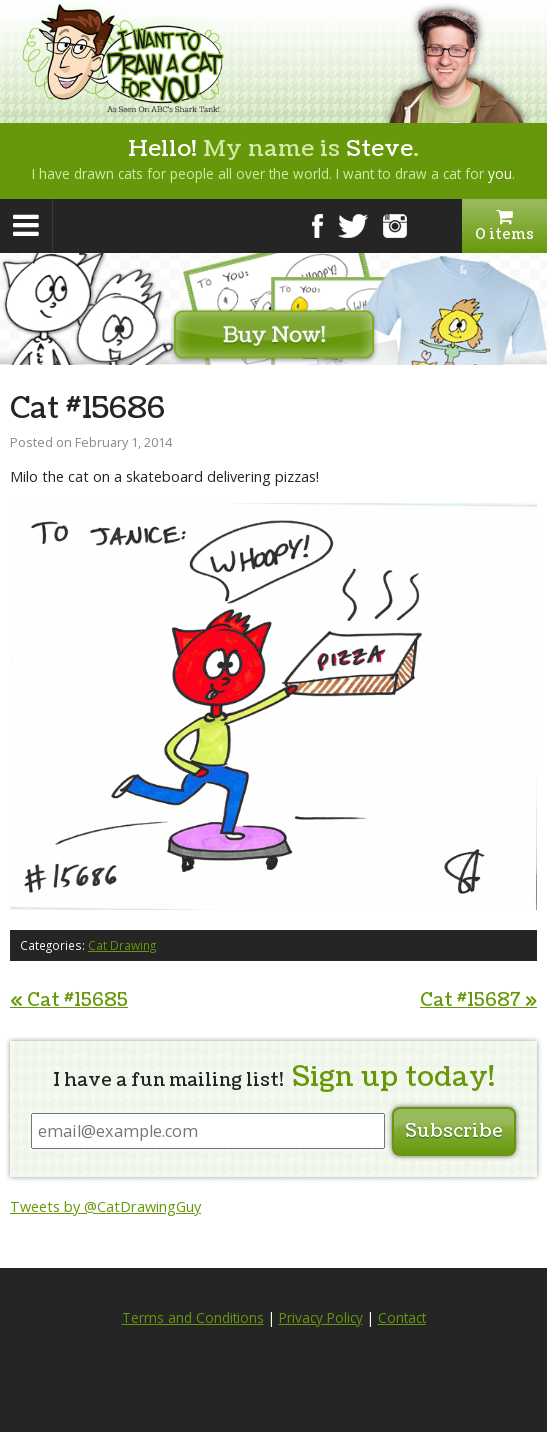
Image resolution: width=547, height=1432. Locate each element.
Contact (402, 1318)
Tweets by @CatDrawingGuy (105, 1206)
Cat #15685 (69, 1000)
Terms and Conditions (193, 1318)
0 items (504, 226)
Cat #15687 (478, 1000)
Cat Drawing (122, 945)
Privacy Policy (321, 1318)
